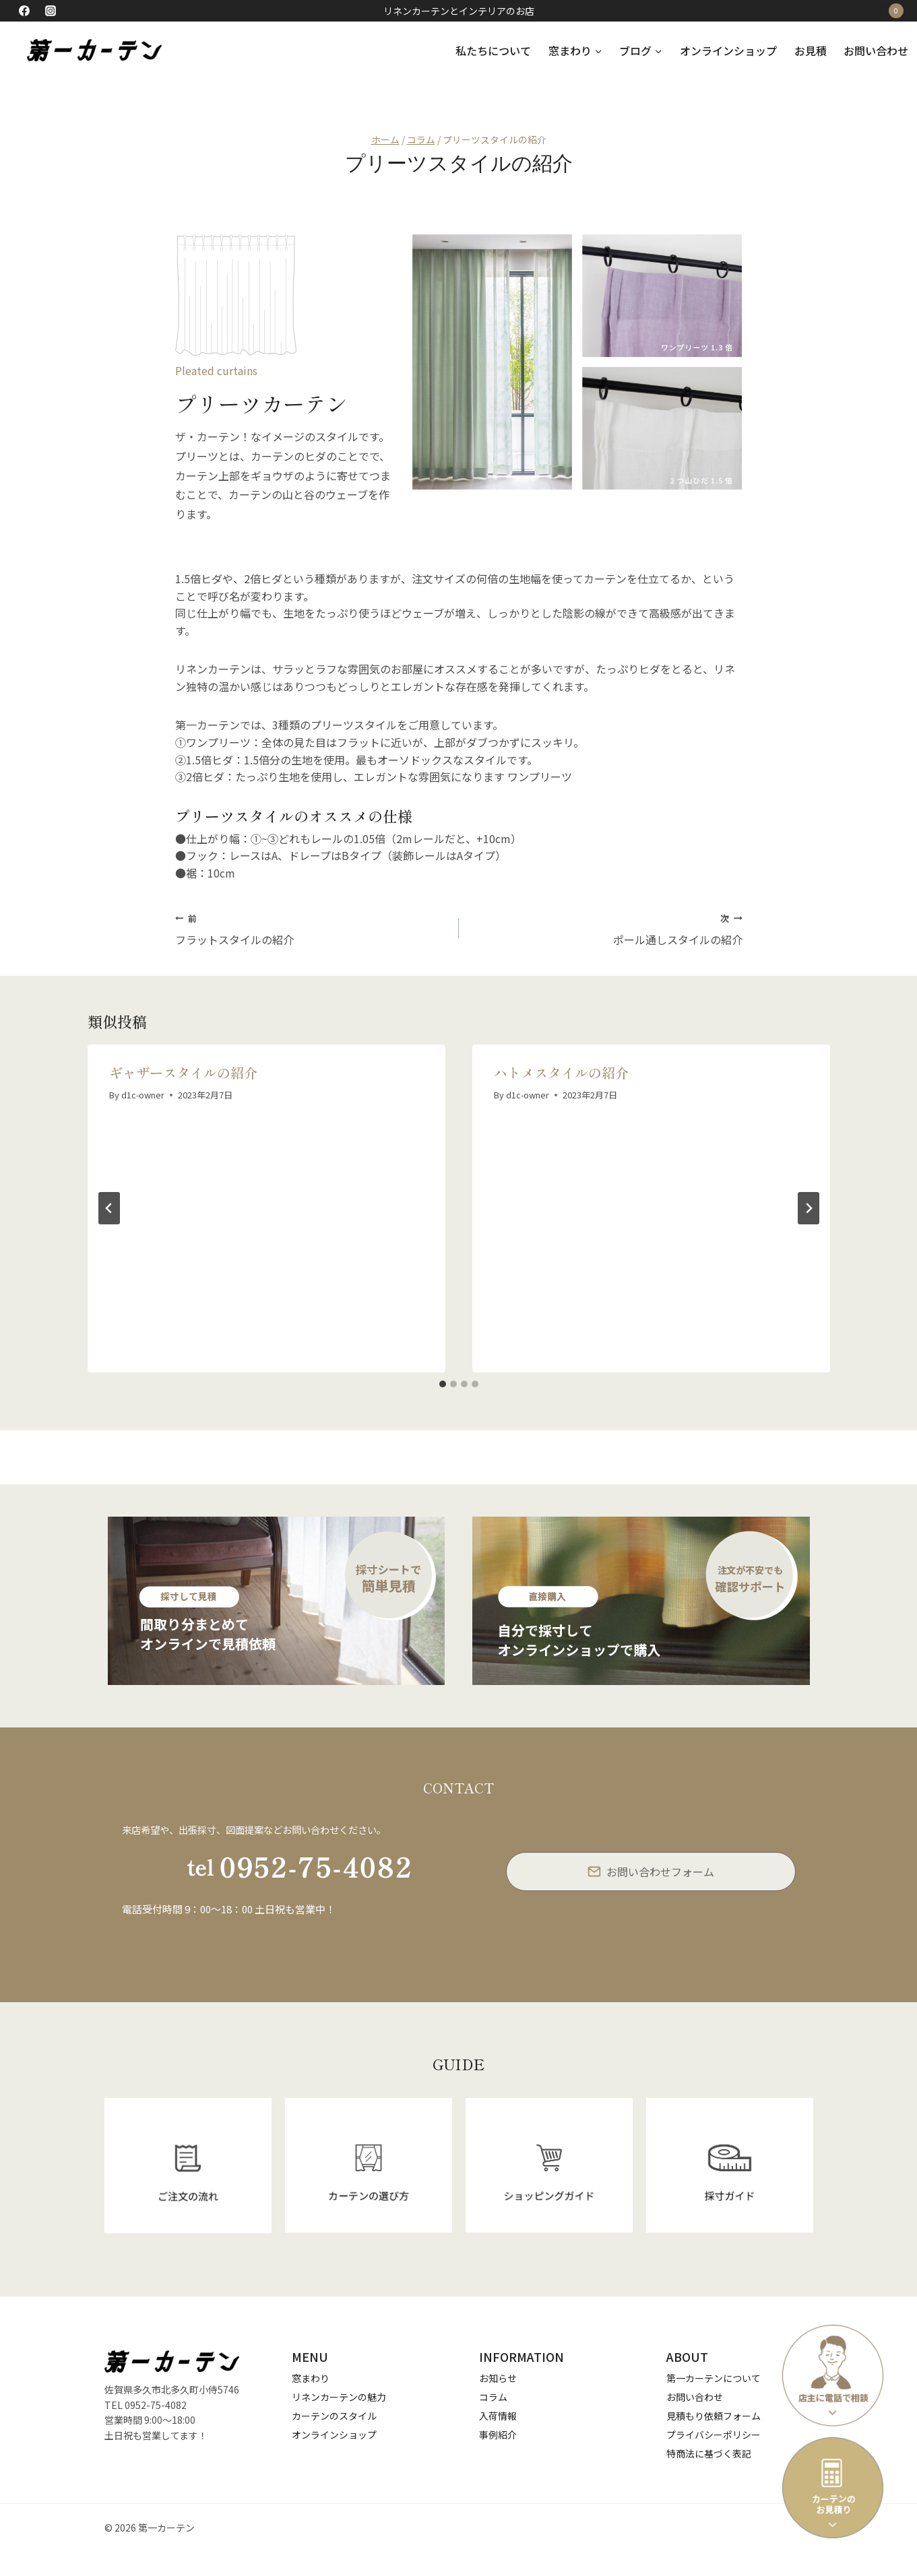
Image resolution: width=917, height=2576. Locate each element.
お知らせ (498, 2378)
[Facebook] (24, 11)
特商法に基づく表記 (708, 2453)
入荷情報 (498, 2415)
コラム (493, 2397)
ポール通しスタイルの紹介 (606, 928)
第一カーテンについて (713, 2378)
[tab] (442, 1384)
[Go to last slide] (109, 1208)
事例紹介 (498, 2434)
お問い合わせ (876, 50)
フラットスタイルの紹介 (311, 928)
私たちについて (493, 50)
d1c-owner (142, 1094)
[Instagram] (50, 11)
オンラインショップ (728, 50)
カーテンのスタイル (334, 2415)
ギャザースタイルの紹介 (183, 1072)
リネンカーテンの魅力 (339, 2397)
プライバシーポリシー (713, 2434)
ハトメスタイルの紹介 (561, 1072)
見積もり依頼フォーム (713, 2415)
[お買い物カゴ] (896, 10)
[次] (808, 1208)
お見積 (810, 50)
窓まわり (310, 2378)
